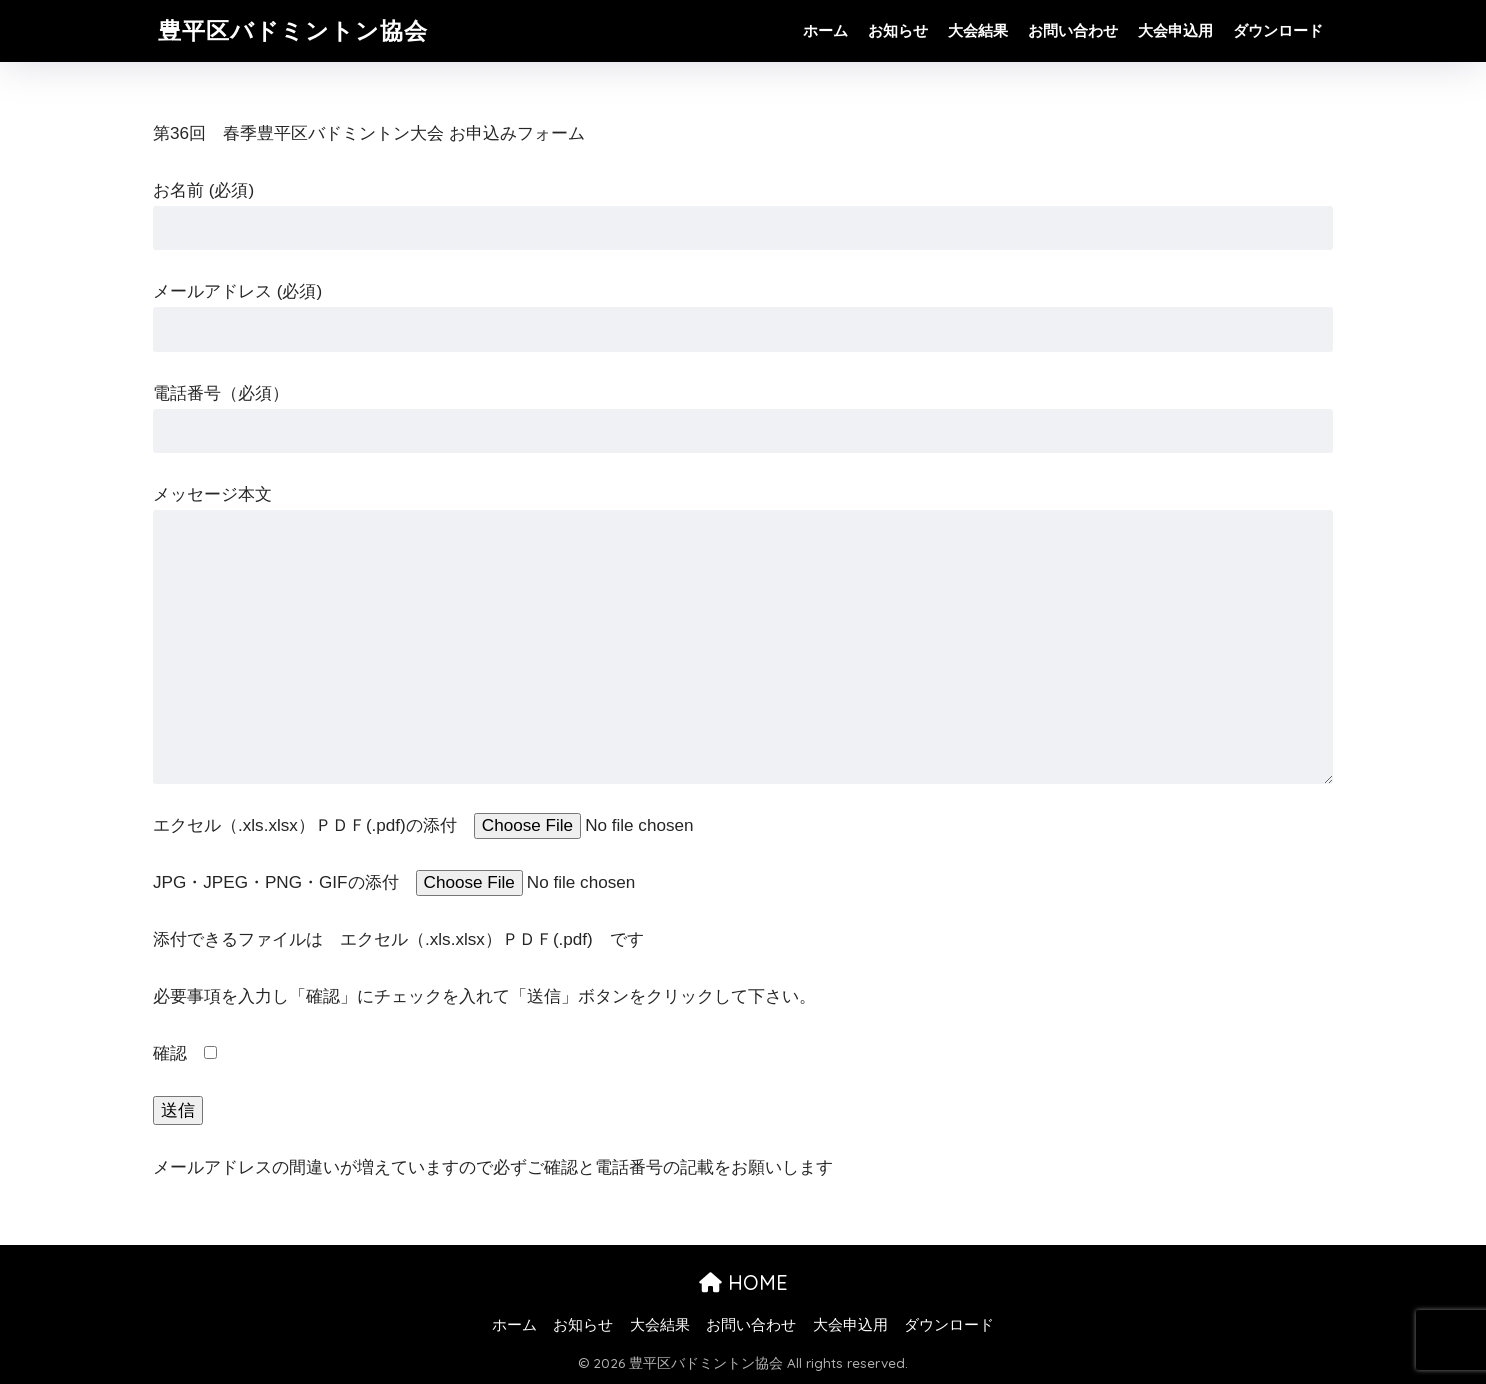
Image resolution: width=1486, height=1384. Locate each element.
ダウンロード (1278, 30)
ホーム (825, 30)
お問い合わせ (1073, 30)
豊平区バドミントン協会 (293, 30)
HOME (743, 1282)
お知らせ (898, 30)
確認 (185, 1053)
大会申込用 (1175, 30)
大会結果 (978, 30)
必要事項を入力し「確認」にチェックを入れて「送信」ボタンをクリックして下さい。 (484, 996)
